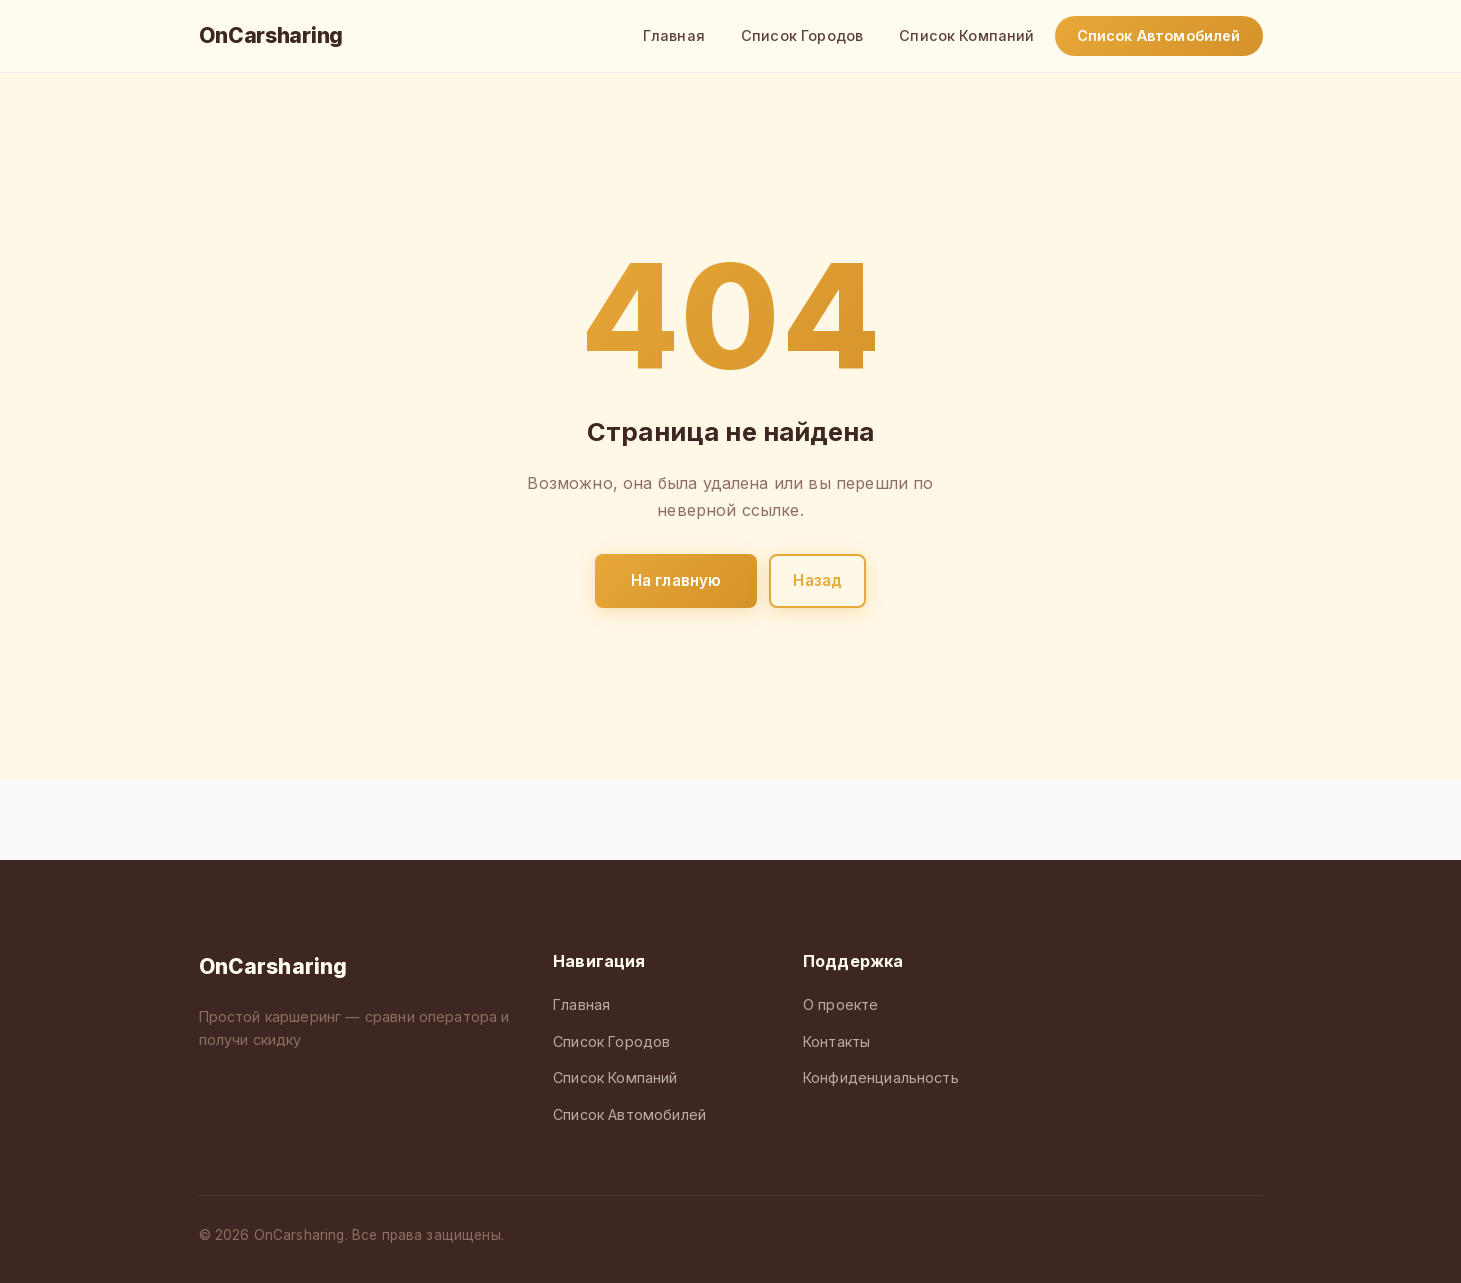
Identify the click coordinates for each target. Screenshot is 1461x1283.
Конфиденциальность (881, 1077)
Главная (674, 35)
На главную (676, 580)
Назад (817, 580)
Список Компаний (966, 35)
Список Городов (802, 35)
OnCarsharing (271, 35)
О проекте (840, 1004)
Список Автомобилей (1159, 35)
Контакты (836, 1041)
